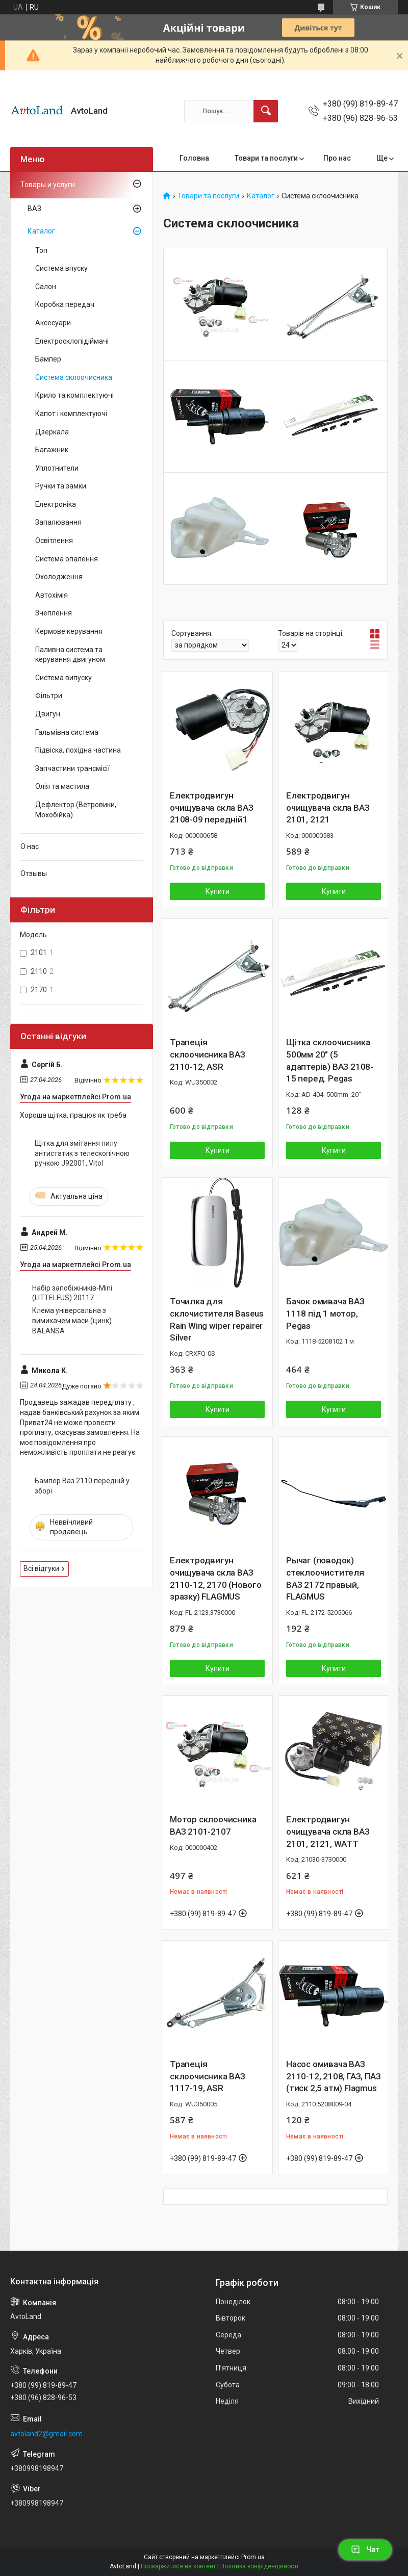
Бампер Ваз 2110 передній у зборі (82, 1486)
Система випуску (63, 678)
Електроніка (55, 504)
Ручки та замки (60, 486)
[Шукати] (265, 111)
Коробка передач (64, 304)
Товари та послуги (266, 158)
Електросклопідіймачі (72, 341)
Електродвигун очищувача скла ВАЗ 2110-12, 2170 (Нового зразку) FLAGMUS (216, 1578)
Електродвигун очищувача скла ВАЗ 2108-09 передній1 (211, 807)
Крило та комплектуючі (74, 395)
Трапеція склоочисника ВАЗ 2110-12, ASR (207, 1054)
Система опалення (66, 559)
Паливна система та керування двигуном (70, 655)
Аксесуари (53, 323)
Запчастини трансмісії (72, 768)
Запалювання (58, 522)
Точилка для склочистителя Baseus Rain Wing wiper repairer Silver (217, 1319)
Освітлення (54, 540)
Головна (194, 158)
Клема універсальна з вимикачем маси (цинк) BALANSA (72, 1320)
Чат (365, 2549)
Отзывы (33, 873)
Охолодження (59, 577)
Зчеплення (53, 613)
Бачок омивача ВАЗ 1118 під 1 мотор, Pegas (325, 1313)
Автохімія (51, 595)
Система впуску (61, 268)
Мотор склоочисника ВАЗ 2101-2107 (213, 1825)
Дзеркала (52, 432)
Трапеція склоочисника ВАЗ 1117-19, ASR (207, 2076)
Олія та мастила (62, 786)
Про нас (337, 158)
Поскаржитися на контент (178, 2566)
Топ (41, 250)
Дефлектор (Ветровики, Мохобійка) (75, 810)
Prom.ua (253, 2557)
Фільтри (48, 695)
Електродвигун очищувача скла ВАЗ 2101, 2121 (327, 807)
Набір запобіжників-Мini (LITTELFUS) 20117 (72, 1293)
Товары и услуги (47, 185)
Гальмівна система (66, 732)
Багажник (51, 450)
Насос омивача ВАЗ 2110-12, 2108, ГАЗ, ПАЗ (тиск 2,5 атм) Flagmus (333, 2076)
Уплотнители (57, 468)
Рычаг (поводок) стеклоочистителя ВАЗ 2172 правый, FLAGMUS (325, 1578)
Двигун (47, 714)
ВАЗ (34, 208)
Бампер (48, 359)
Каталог (260, 196)
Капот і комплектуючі (71, 413)
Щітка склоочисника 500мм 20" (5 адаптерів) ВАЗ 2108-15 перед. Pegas (329, 1060)
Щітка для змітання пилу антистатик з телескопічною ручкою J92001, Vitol (82, 1153)
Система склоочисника (73, 377)
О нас (29, 846)
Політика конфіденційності (259, 2566)
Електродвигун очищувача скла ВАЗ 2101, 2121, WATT (327, 1831)
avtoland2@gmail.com (46, 2434)
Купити (218, 891)
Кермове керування (69, 631)
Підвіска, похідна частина (78, 750)
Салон (45, 286)
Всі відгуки (41, 1568)
